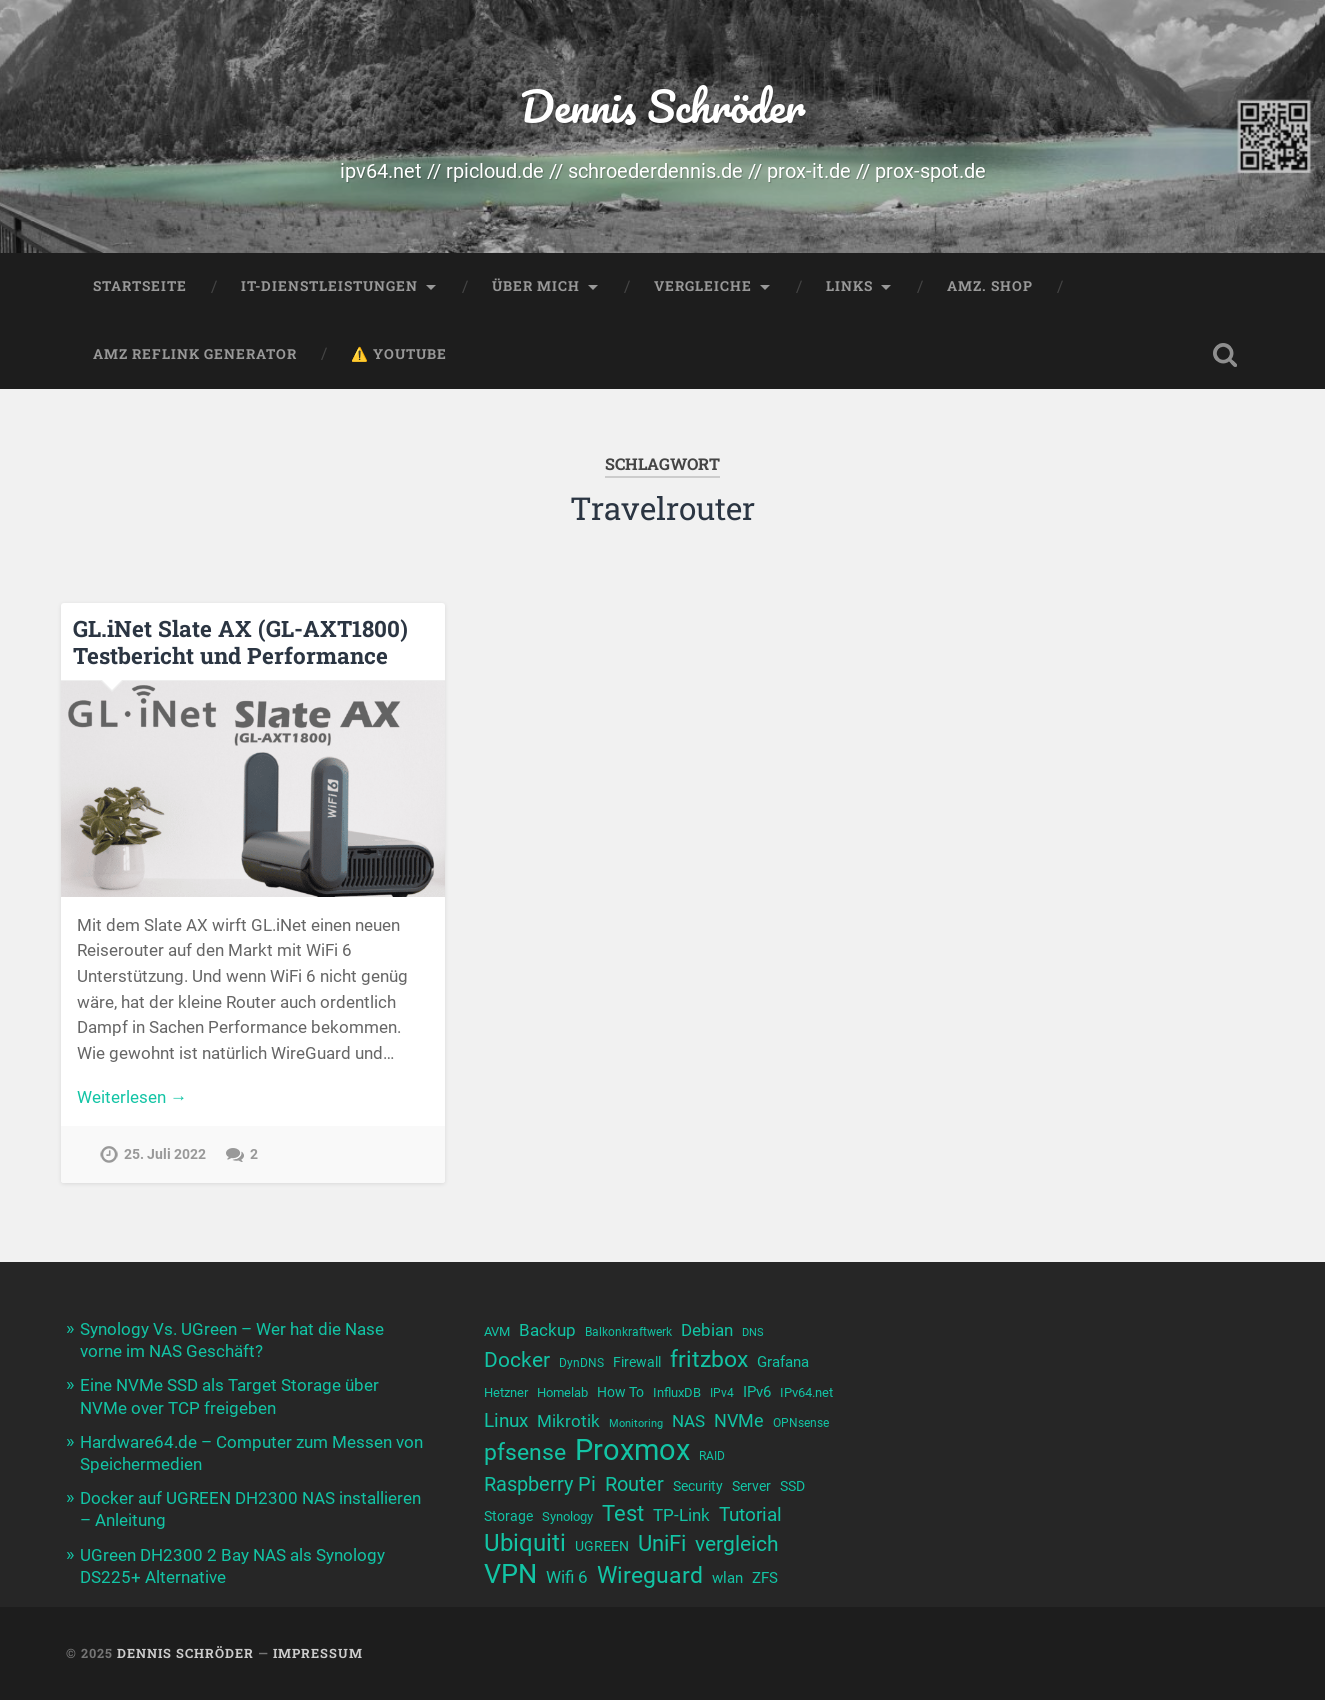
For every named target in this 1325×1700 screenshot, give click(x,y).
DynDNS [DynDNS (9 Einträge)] (581, 1363)
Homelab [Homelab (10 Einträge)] (562, 1392)
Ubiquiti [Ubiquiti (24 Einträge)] (525, 1543)
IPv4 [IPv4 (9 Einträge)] (722, 1393)
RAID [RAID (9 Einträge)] (712, 1456)
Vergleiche (703, 286)
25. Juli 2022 (165, 1154)
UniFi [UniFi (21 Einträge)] (662, 1543)
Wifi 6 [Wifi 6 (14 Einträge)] (567, 1577)
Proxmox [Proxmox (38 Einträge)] (632, 1450)
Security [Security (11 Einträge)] (698, 1486)
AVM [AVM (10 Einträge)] (497, 1331)
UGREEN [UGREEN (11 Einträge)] (602, 1546)
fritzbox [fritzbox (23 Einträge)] (709, 1359)
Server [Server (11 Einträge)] (751, 1486)
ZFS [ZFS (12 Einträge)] (765, 1578)
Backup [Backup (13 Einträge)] (547, 1330)
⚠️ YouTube (399, 354)
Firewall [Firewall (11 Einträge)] (637, 1362)
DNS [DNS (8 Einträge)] (753, 1332)
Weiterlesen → (132, 1097)
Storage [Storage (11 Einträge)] (508, 1516)
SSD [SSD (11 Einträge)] (792, 1486)
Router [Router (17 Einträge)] (634, 1484)
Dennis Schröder (662, 105)
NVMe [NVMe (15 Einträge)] (739, 1420)
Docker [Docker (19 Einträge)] (517, 1360)
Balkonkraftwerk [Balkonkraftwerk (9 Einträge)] (628, 1332)
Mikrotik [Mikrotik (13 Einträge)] (568, 1421)
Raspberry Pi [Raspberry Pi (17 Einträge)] (540, 1484)
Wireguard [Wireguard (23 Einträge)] (650, 1575)
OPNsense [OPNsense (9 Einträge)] (801, 1423)
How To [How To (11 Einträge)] (620, 1392)
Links (849, 286)
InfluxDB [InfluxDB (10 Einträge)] (677, 1392)
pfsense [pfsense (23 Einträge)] (525, 1452)
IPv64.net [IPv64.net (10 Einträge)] (806, 1392)
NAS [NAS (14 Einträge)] (688, 1421)
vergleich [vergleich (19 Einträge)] (737, 1544)
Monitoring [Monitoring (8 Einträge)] (636, 1423)
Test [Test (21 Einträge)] (623, 1513)
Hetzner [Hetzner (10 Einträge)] (506, 1392)
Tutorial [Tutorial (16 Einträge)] (750, 1515)
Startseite (140, 286)
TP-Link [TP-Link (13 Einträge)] (681, 1515)
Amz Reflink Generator (195, 354)
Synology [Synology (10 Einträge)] (567, 1516)
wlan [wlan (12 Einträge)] (727, 1578)
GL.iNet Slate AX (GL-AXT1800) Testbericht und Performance (240, 641)
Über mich (536, 286)
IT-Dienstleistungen (329, 286)
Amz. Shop (990, 286)
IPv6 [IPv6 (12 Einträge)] (757, 1392)
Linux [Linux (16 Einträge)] (506, 1421)
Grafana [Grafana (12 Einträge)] (783, 1362)
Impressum (318, 1653)
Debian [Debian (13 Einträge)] (707, 1330)
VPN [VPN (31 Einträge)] (510, 1574)
